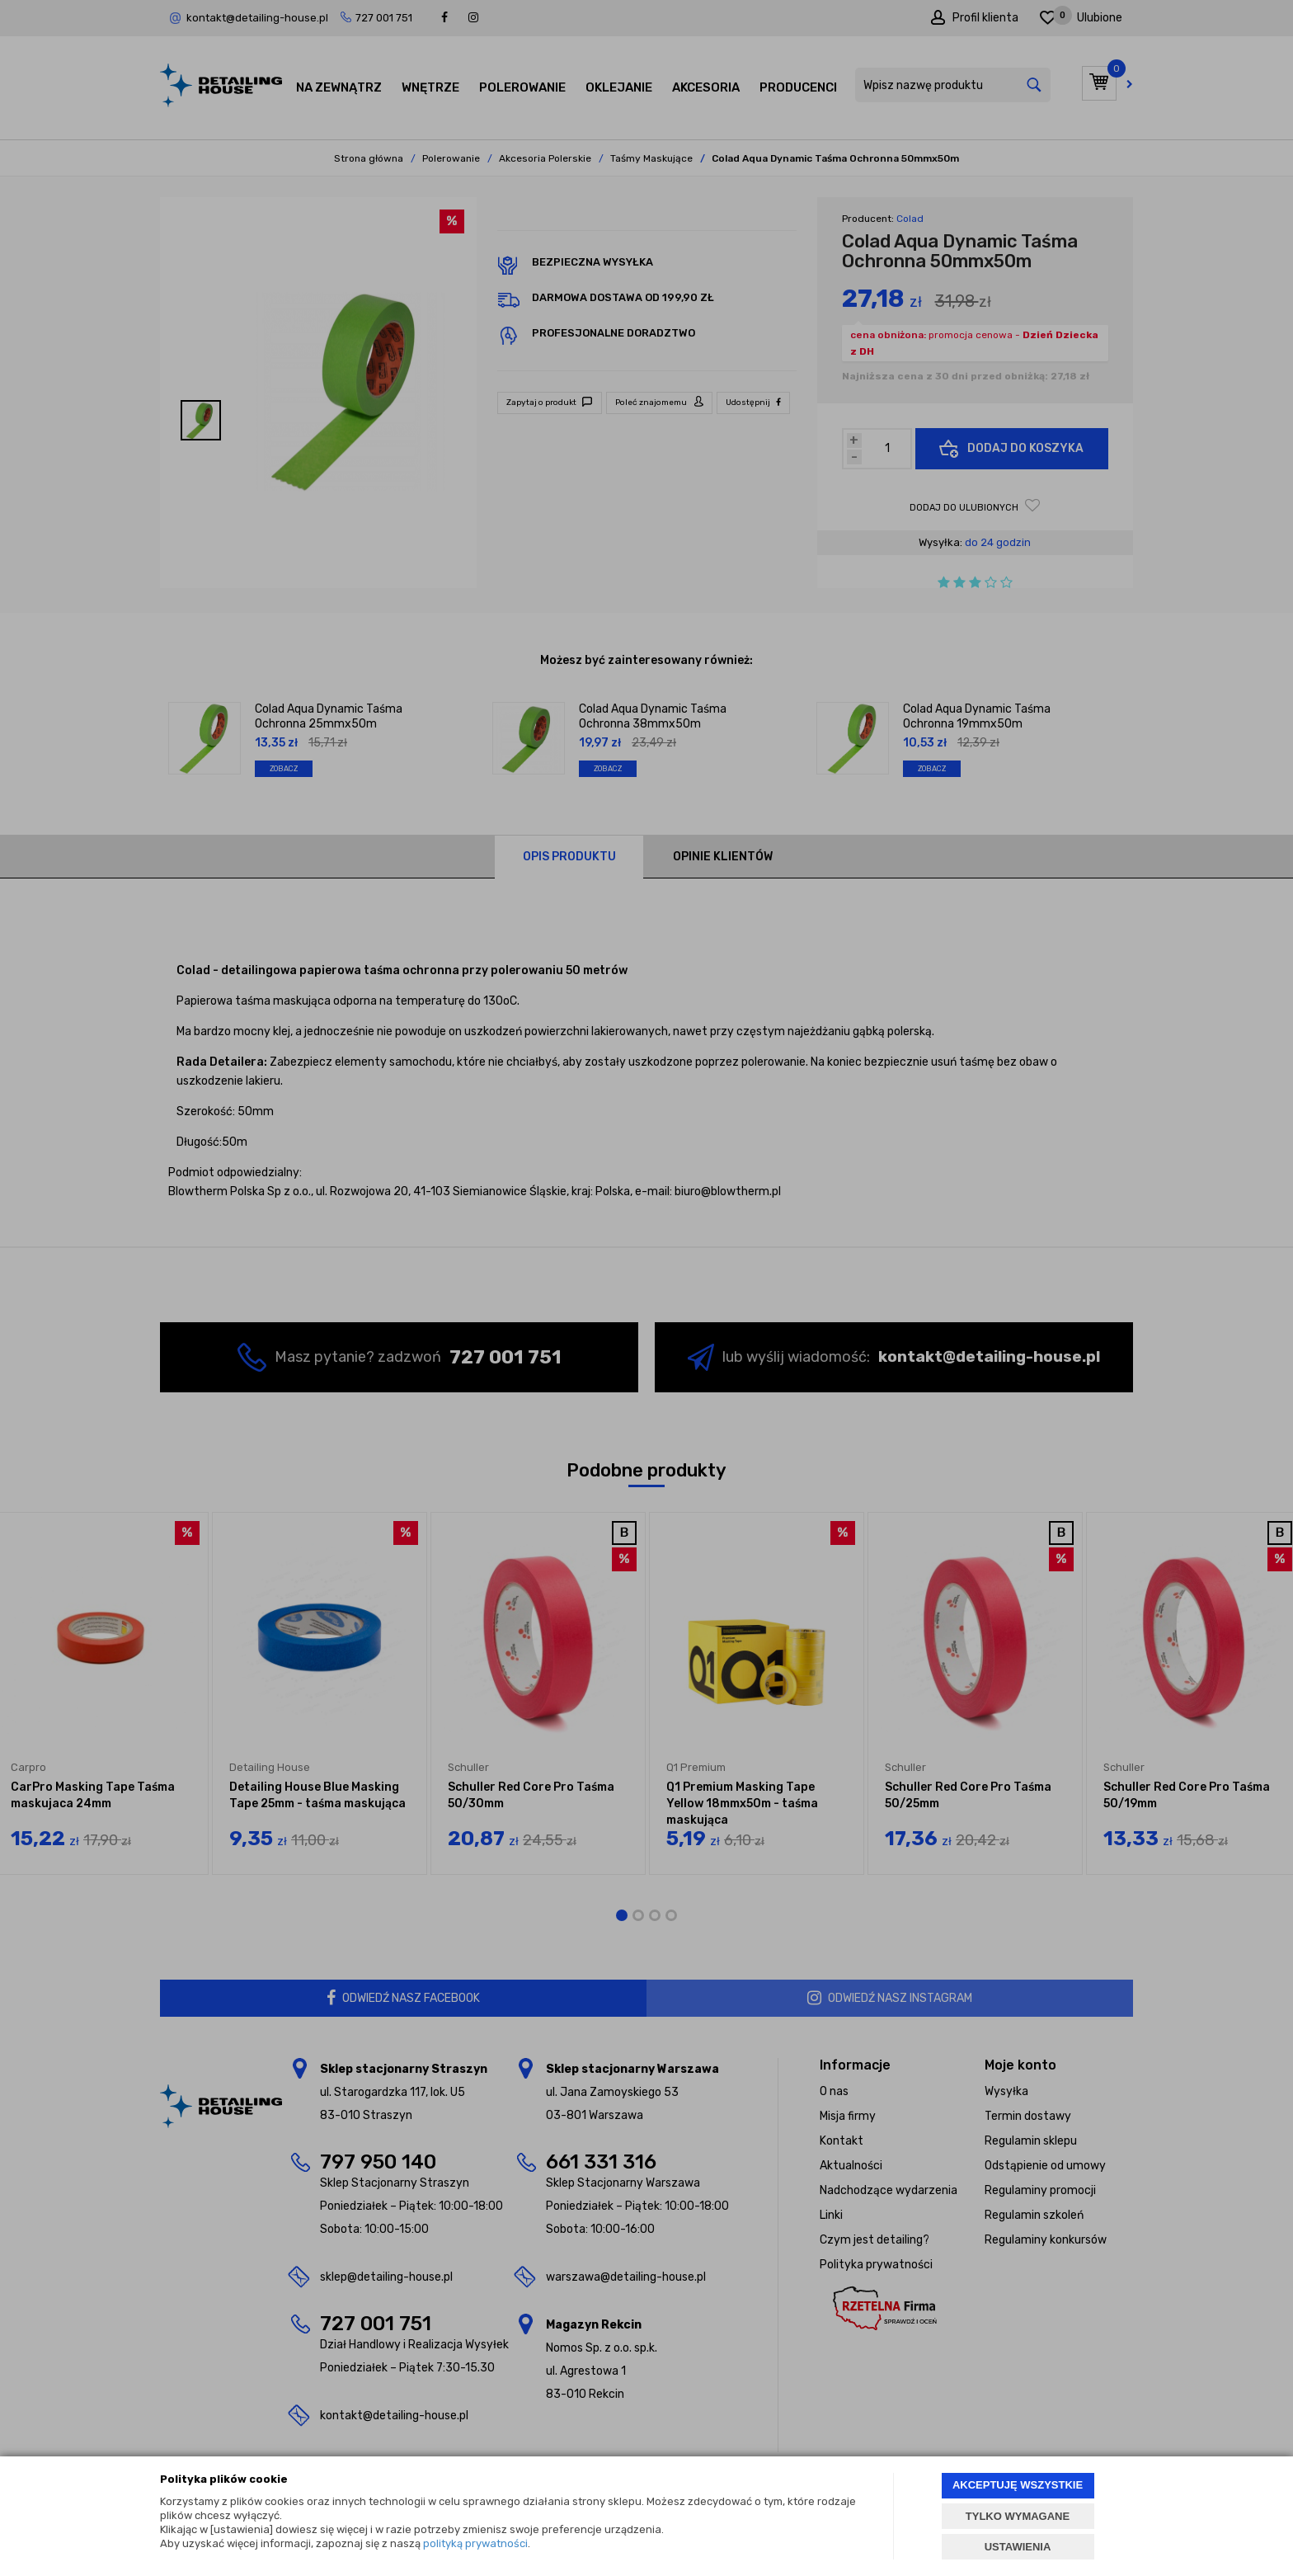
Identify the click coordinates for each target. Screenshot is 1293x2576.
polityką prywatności (475, 2543)
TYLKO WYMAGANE (1018, 2516)
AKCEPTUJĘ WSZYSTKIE (1017, 2485)
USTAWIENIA (1018, 2547)
